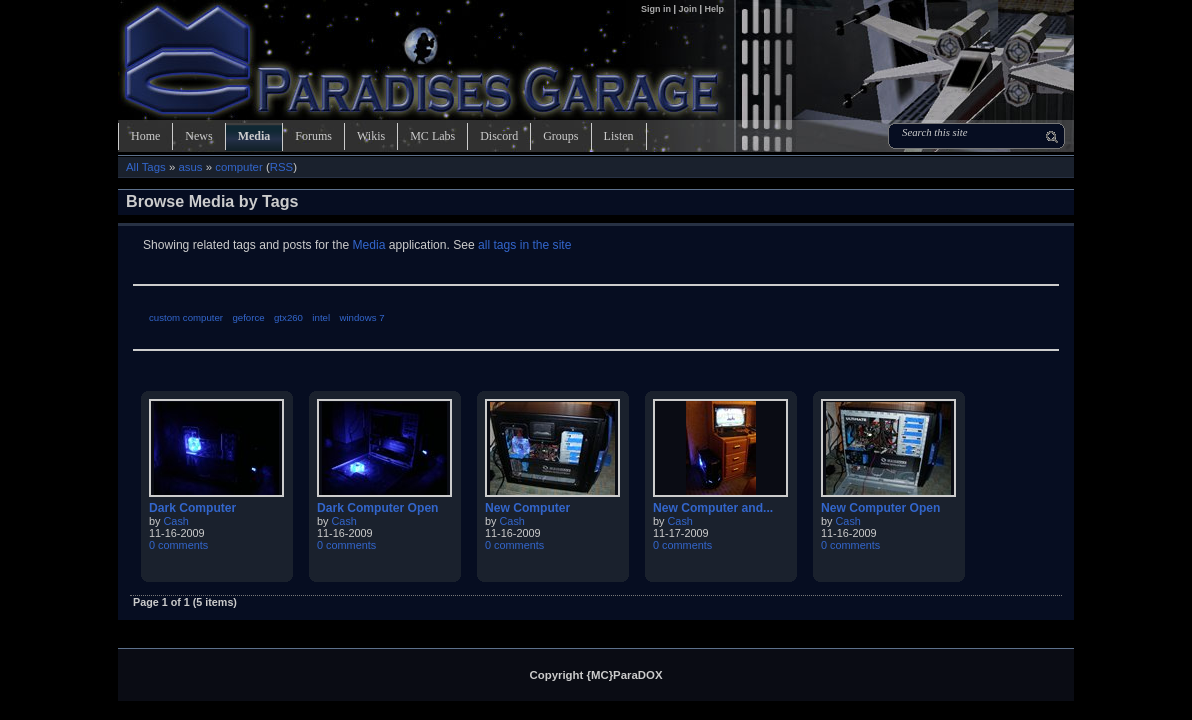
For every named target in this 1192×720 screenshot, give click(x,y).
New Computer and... (713, 508)
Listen (619, 136)
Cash (176, 521)
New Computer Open (880, 508)
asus (190, 167)
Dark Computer (192, 508)
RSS (281, 167)
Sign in (657, 9)
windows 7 (361, 317)
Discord (499, 136)
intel (321, 317)
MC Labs (432, 136)
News (198, 136)
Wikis (371, 136)
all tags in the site (524, 245)
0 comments (178, 545)
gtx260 (288, 317)
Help (714, 9)
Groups (560, 136)
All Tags (146, 167)
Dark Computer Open (377, 508)
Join (687, 9)
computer (239, 167)
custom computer (186, 317)
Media (254, 136)
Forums (313, 136)
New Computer (527, 508)
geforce (248, 317)
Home (145, 136)
